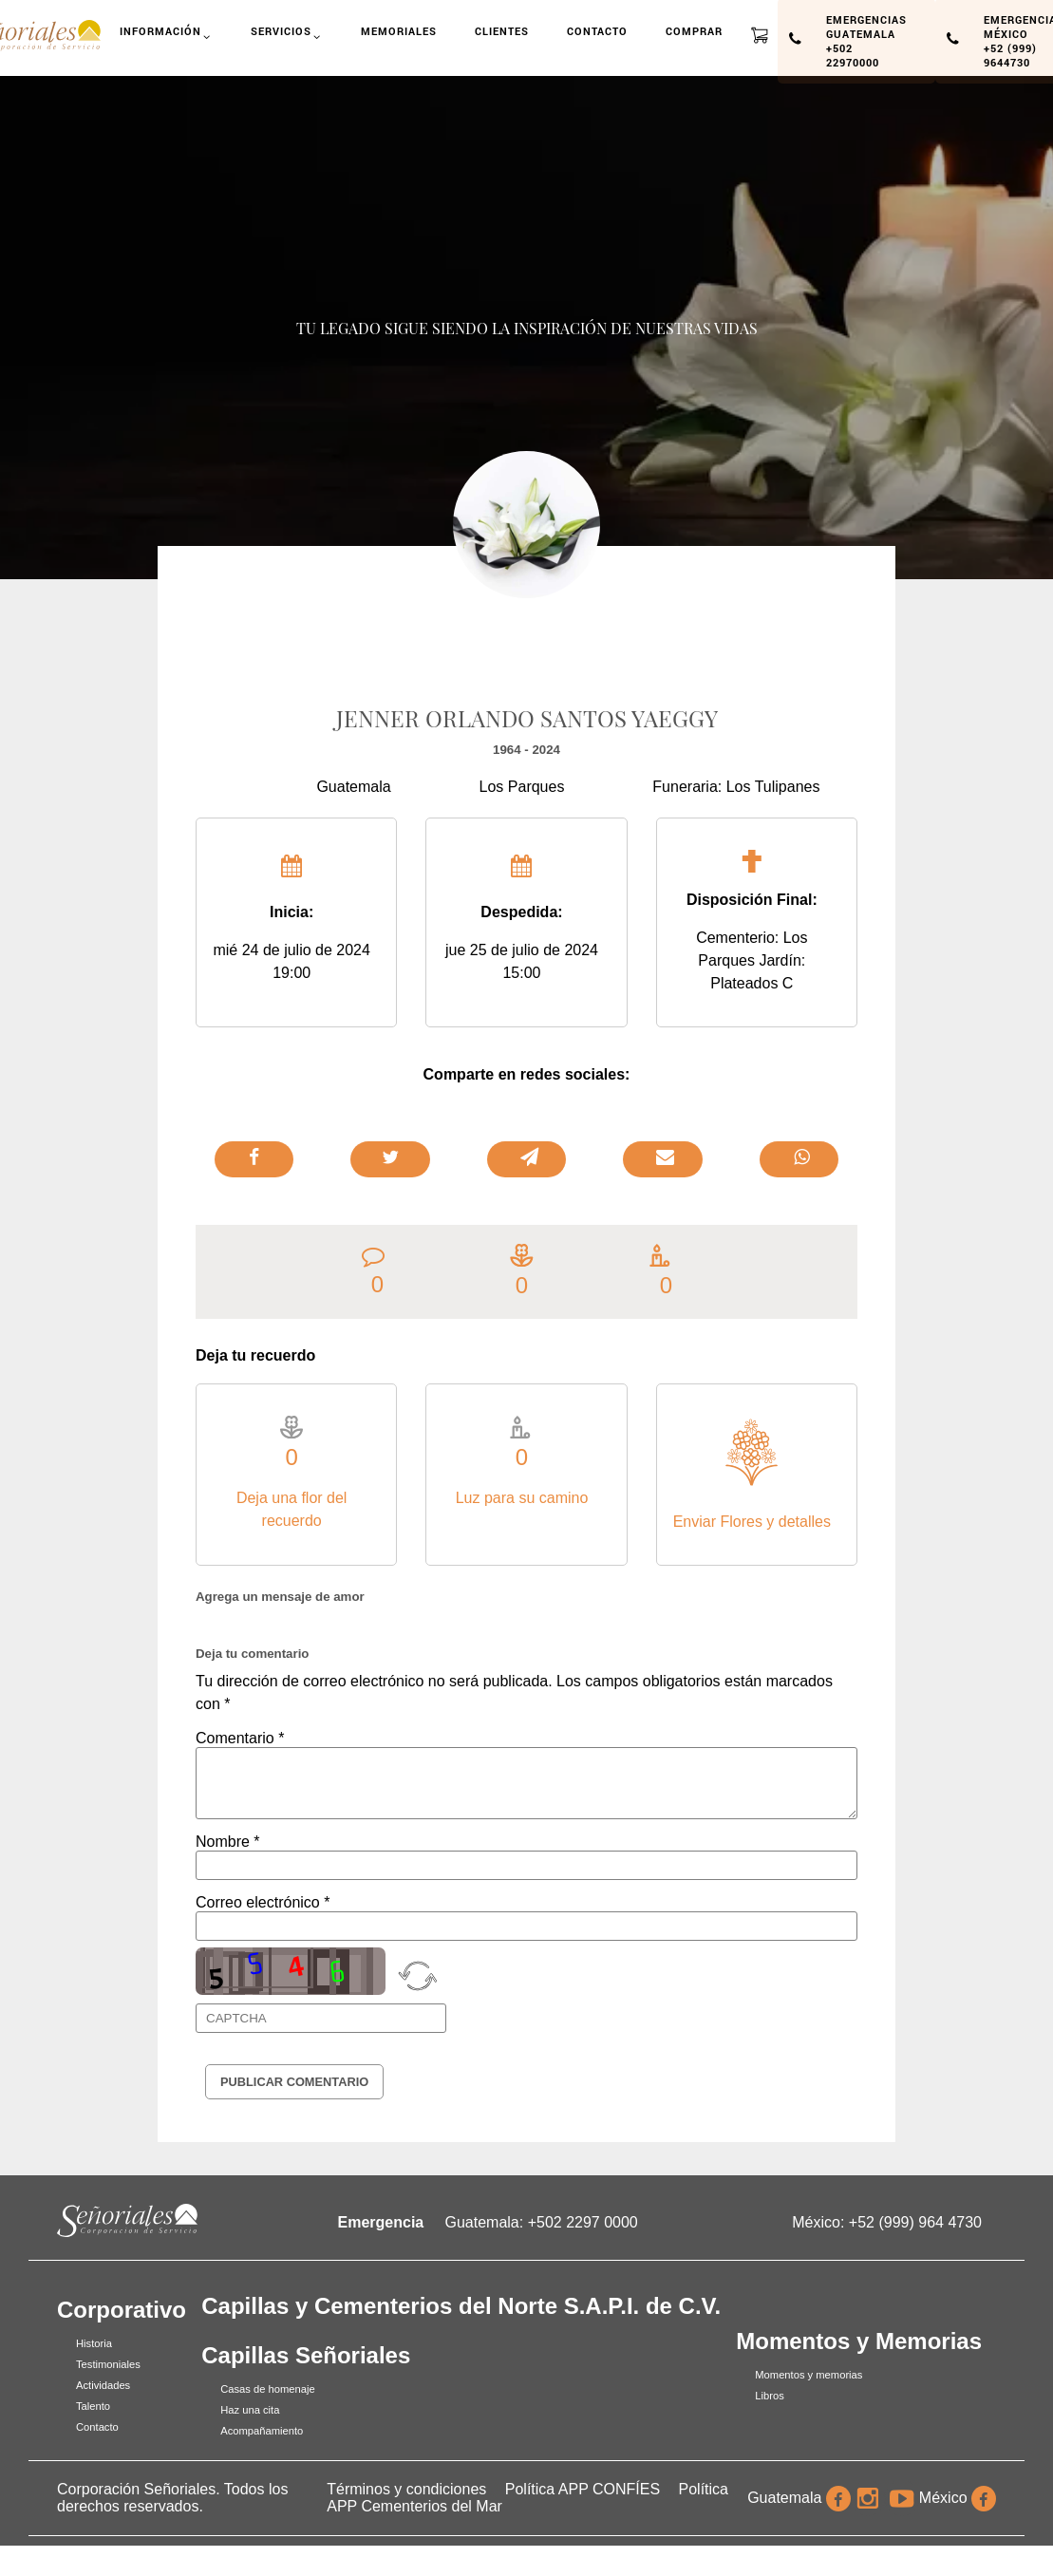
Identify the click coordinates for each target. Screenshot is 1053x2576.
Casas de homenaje (267, 2389)
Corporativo (121, 2309)
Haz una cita (249, 2410)
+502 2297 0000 (583, 2222)
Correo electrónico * (262, 1902)
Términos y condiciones (406, 2489)
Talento (93, 2406)
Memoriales (399, 31)
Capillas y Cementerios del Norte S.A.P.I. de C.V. (461, 2306)
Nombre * (228, 1841)
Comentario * (240, 1738)
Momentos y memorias (808, 2374)
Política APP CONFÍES (582, 2489)
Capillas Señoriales (305, 2355)
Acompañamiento (261, 2430)
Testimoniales (108, 2364)
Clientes (502, 31)
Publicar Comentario (294, 2082)
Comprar (695, 31)
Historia (94, 2343)
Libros (769, 2395)
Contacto (598, 31)
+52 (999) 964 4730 (915, 2222)
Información (167, 38)
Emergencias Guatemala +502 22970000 (867, 40)
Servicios (287, 38)
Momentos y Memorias (859, 2341)
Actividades (103, 2385)
